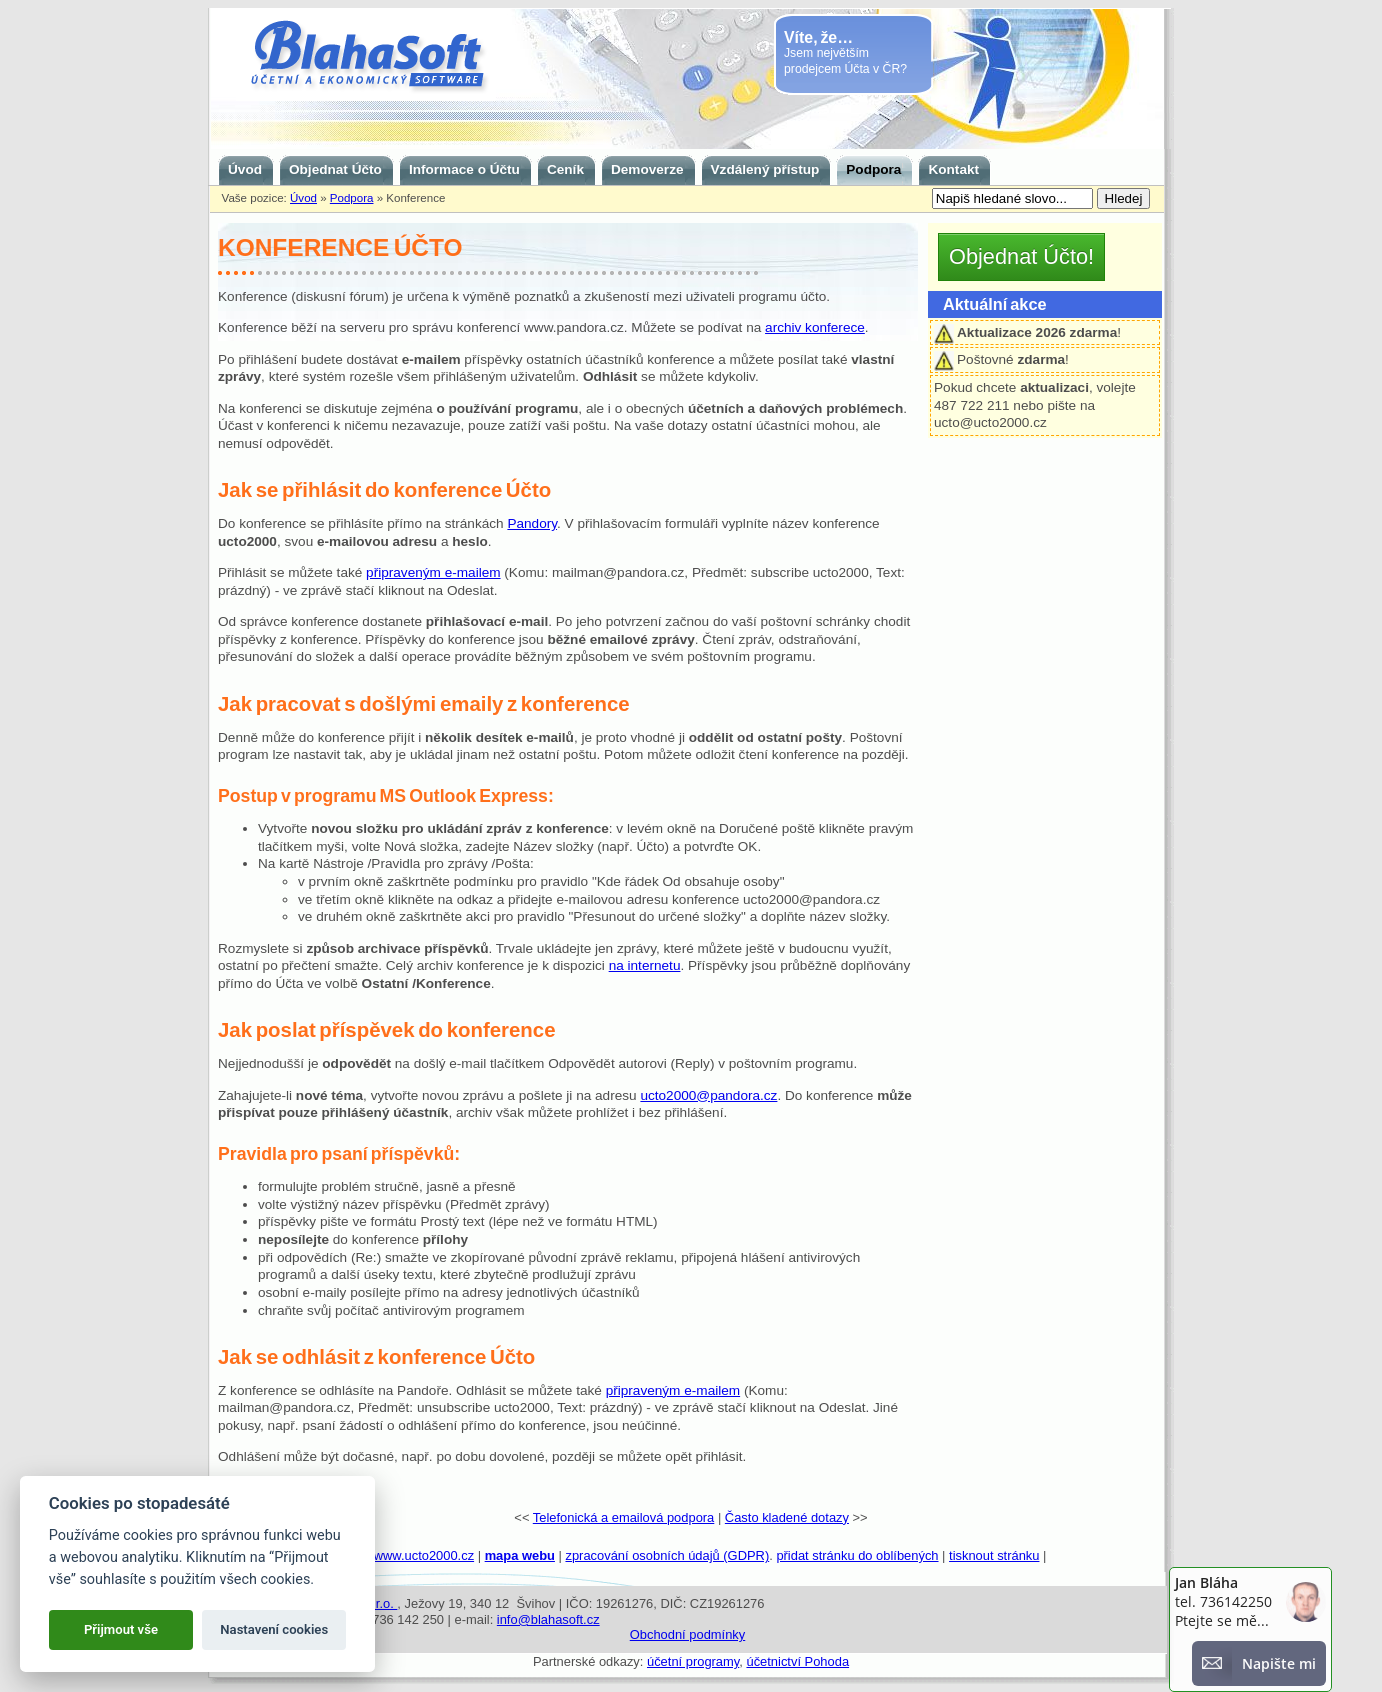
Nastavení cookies (274, 1629)
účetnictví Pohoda (797, 1661)
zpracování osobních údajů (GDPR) (667, 1555)
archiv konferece (815, 327)
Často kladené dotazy (787, 1517)
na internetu (645, 965)
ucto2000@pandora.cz (708, 1095)
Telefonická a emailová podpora (624, 1517)
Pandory (532, 523)
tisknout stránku (994, 1555)
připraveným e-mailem (433, 572)
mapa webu (520, 1555)
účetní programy (693, 1661)
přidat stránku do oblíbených (857, 1555)
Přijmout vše (121, 1629)
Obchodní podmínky (688, 1634)
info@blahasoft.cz (548, 1619)
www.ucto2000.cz (424, 1555)
